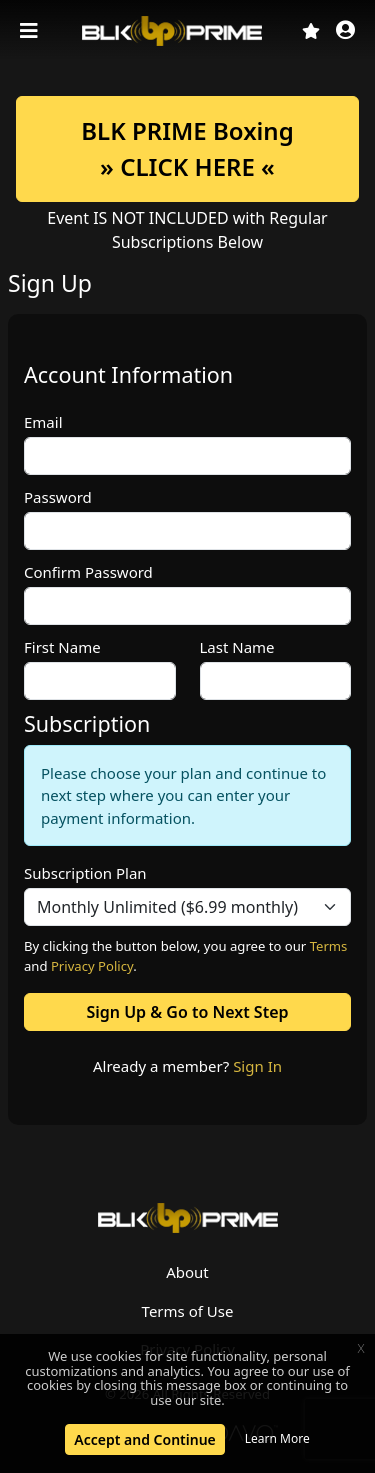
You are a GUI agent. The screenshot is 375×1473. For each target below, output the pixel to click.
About (187, 1272)
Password (58, 497)
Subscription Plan (85, 873)
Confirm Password (88, 572)
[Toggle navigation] (31, 31)
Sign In (257, 1066)
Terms (329, 946)
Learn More (277, 1438)
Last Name (237, 647)
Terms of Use (188, 1311)
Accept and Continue (144, 1439)
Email (43, 422)
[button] (345, 31)
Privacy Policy (92, 966)
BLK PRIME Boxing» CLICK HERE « (187, 148)
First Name (62, 647)
